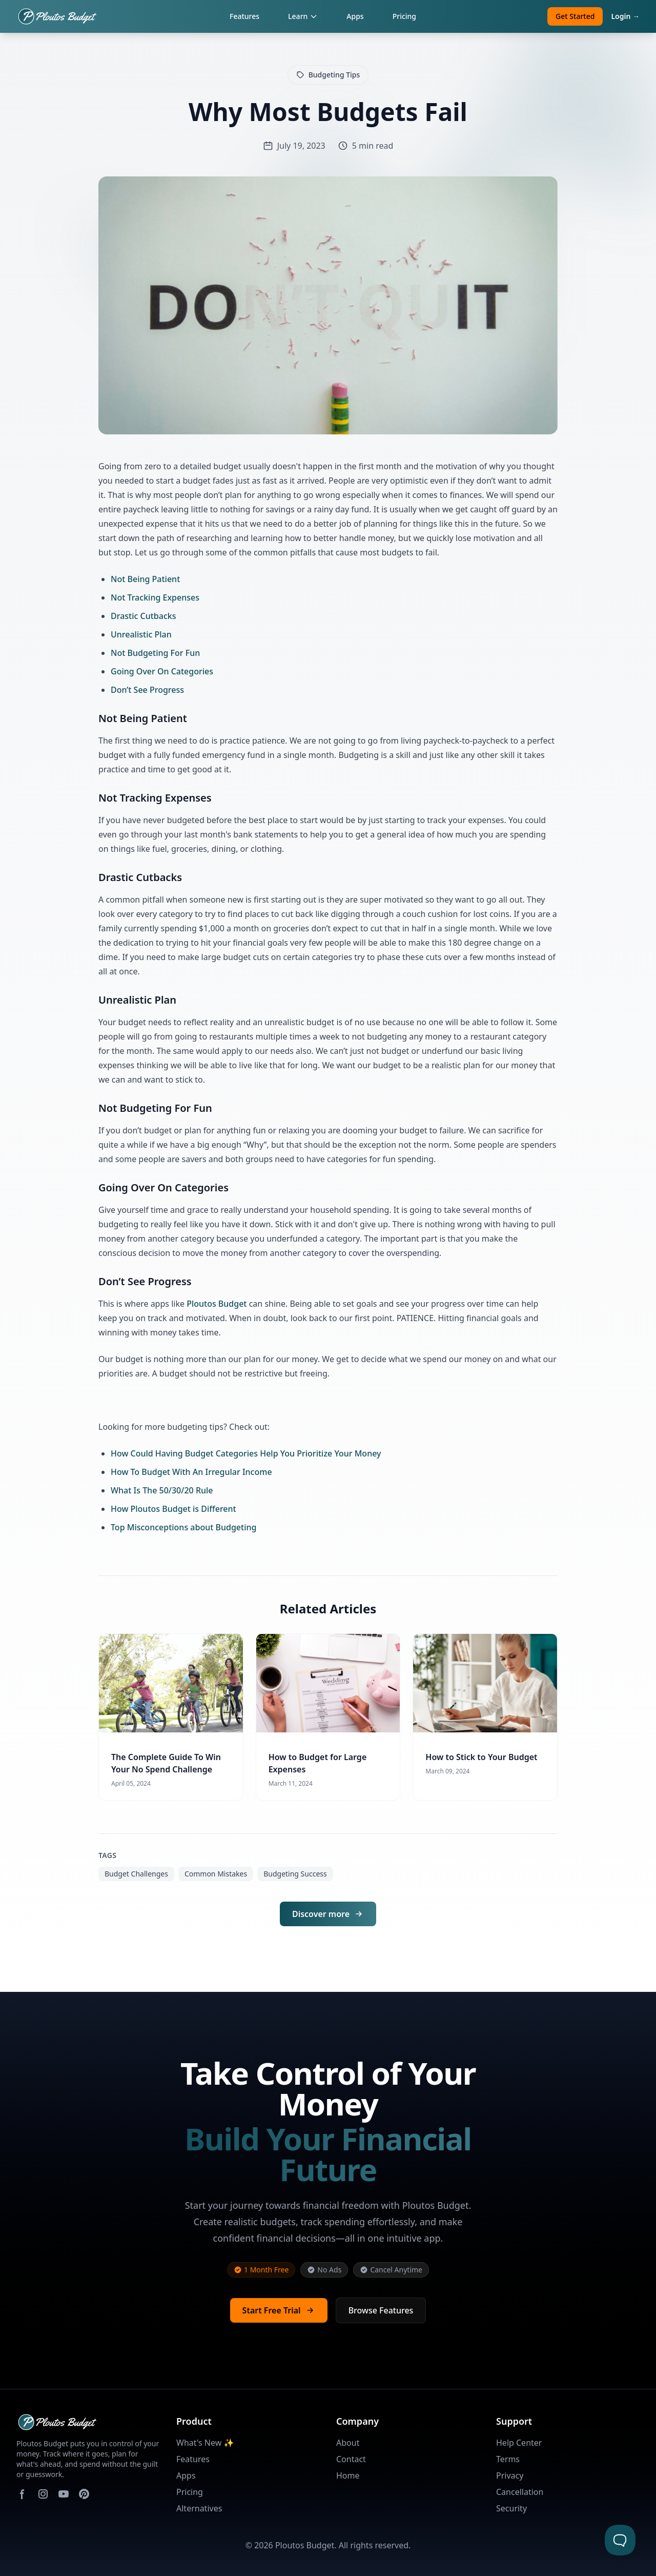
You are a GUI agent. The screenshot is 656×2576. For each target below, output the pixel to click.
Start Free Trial (278, 2310)
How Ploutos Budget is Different (173, 1508)
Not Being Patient (145, 579)
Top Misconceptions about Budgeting (183, 1527)
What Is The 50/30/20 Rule (162, 1490)
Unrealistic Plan (141, 634)
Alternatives (199, 2508)
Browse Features (381, 2310)
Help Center (519, 2442)
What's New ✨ (205, 2442)
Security (511, 2508)
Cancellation (519, 2492)
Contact (351, 2459)
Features (244, 16)
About (347, 2442)
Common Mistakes (215, 1874)
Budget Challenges (136, 1874)
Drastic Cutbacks (143, 616)
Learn (303, 16)
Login (625, 16)
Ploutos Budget (217, 1303)
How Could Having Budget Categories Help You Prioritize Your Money (246, 1453)
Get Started (575, 16)
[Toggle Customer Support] (620, 2540)
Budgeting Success (295, 1874)
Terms (508, 2459)
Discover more (328, 1914)
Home (348, 2475)
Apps (354, 16)
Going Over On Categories (162, 671)
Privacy (509, 2475)
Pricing (404, 16)
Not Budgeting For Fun (155, 652)
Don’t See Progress (147, 689)
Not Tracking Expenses (155, 597)
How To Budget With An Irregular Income (191, 1471)
